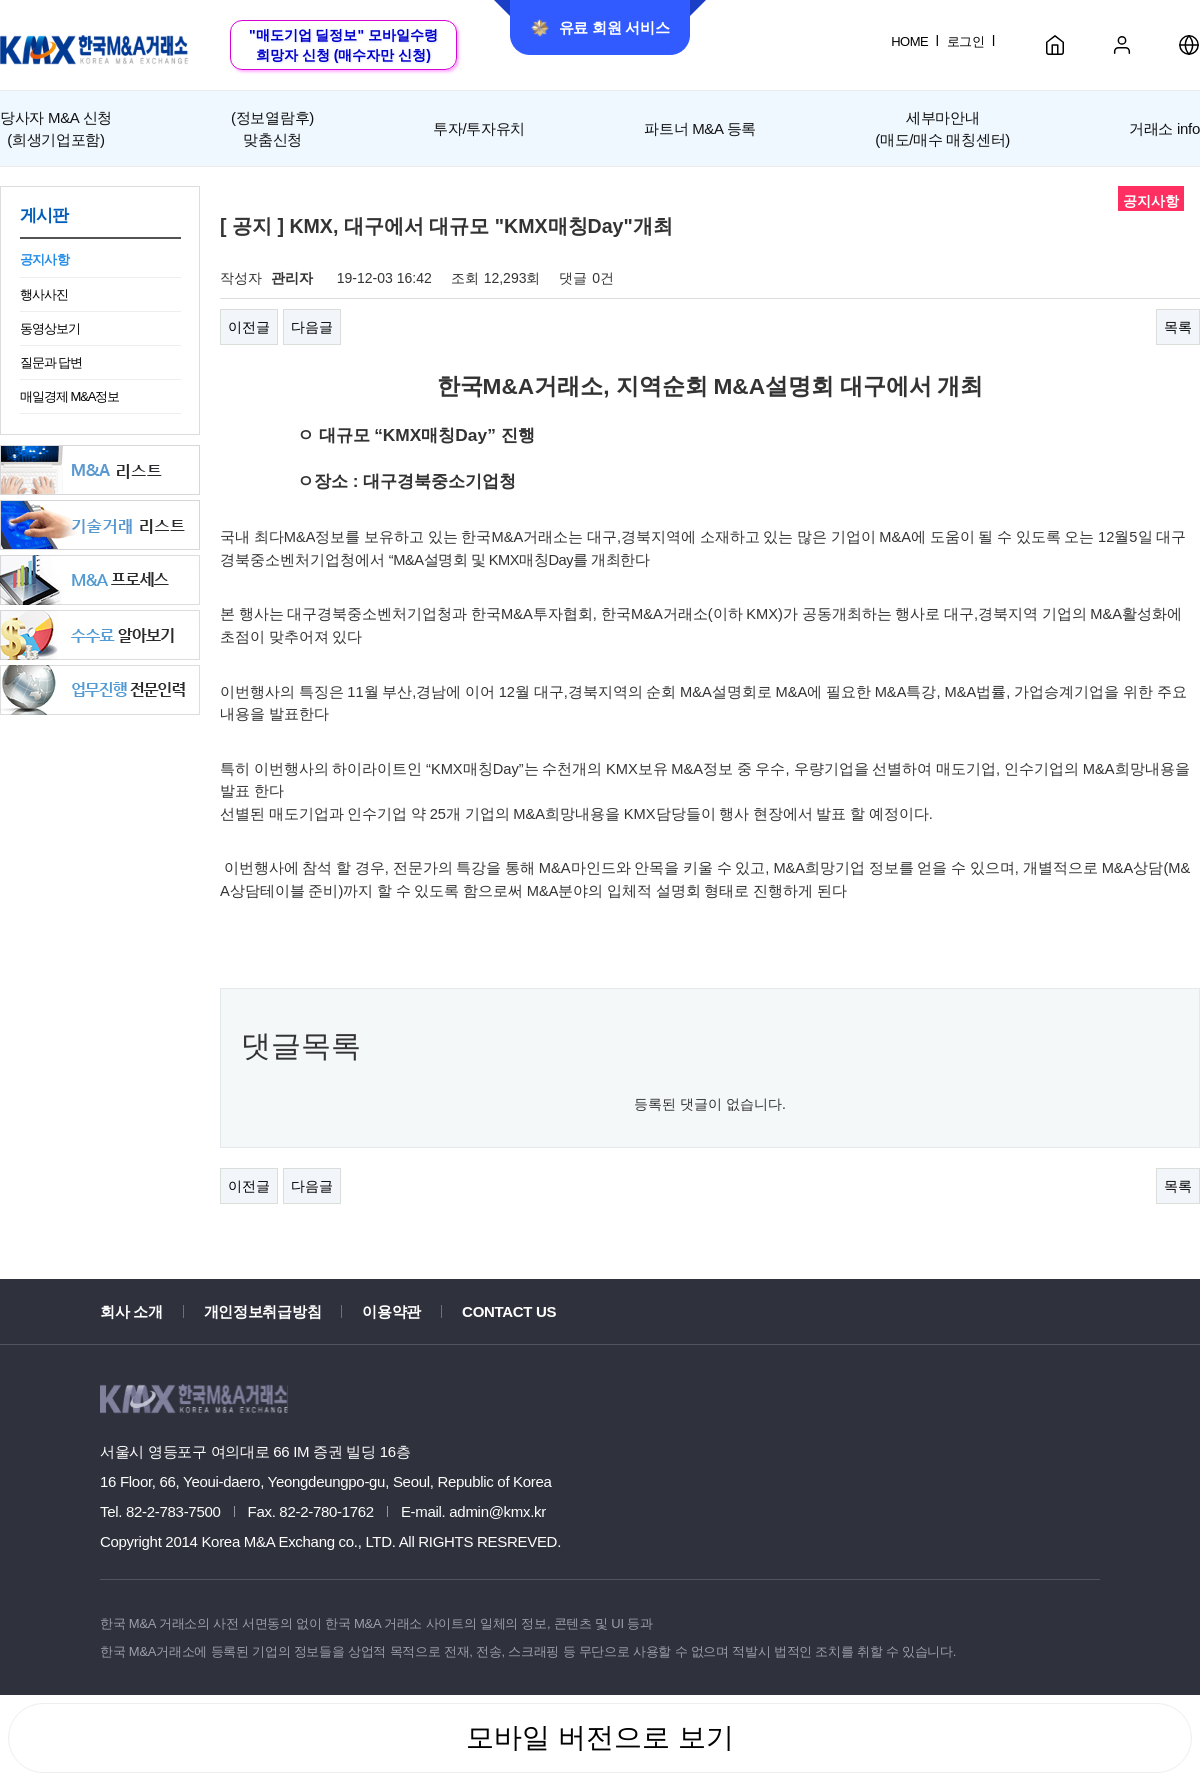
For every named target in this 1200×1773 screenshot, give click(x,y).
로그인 (965, 41)
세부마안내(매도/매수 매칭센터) (942, 128)
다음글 (312, 327)
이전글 (249, 327)
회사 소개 (131, 1311)
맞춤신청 (272, 127)
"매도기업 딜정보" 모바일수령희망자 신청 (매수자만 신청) (343, 45)
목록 (1178, 327)
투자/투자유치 (479, 128)
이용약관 (391, 1311)
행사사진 (44, 294)
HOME (909, 41)
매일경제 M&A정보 (69, 396)
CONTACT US (509, 1311)
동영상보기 (50, 328)
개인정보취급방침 (263, 1311)
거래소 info (1164, 128)
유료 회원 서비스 (600, 28)
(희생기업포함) (56, 127)
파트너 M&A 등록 (700, 128)
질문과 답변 (51, 362)
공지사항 (44, 259)
